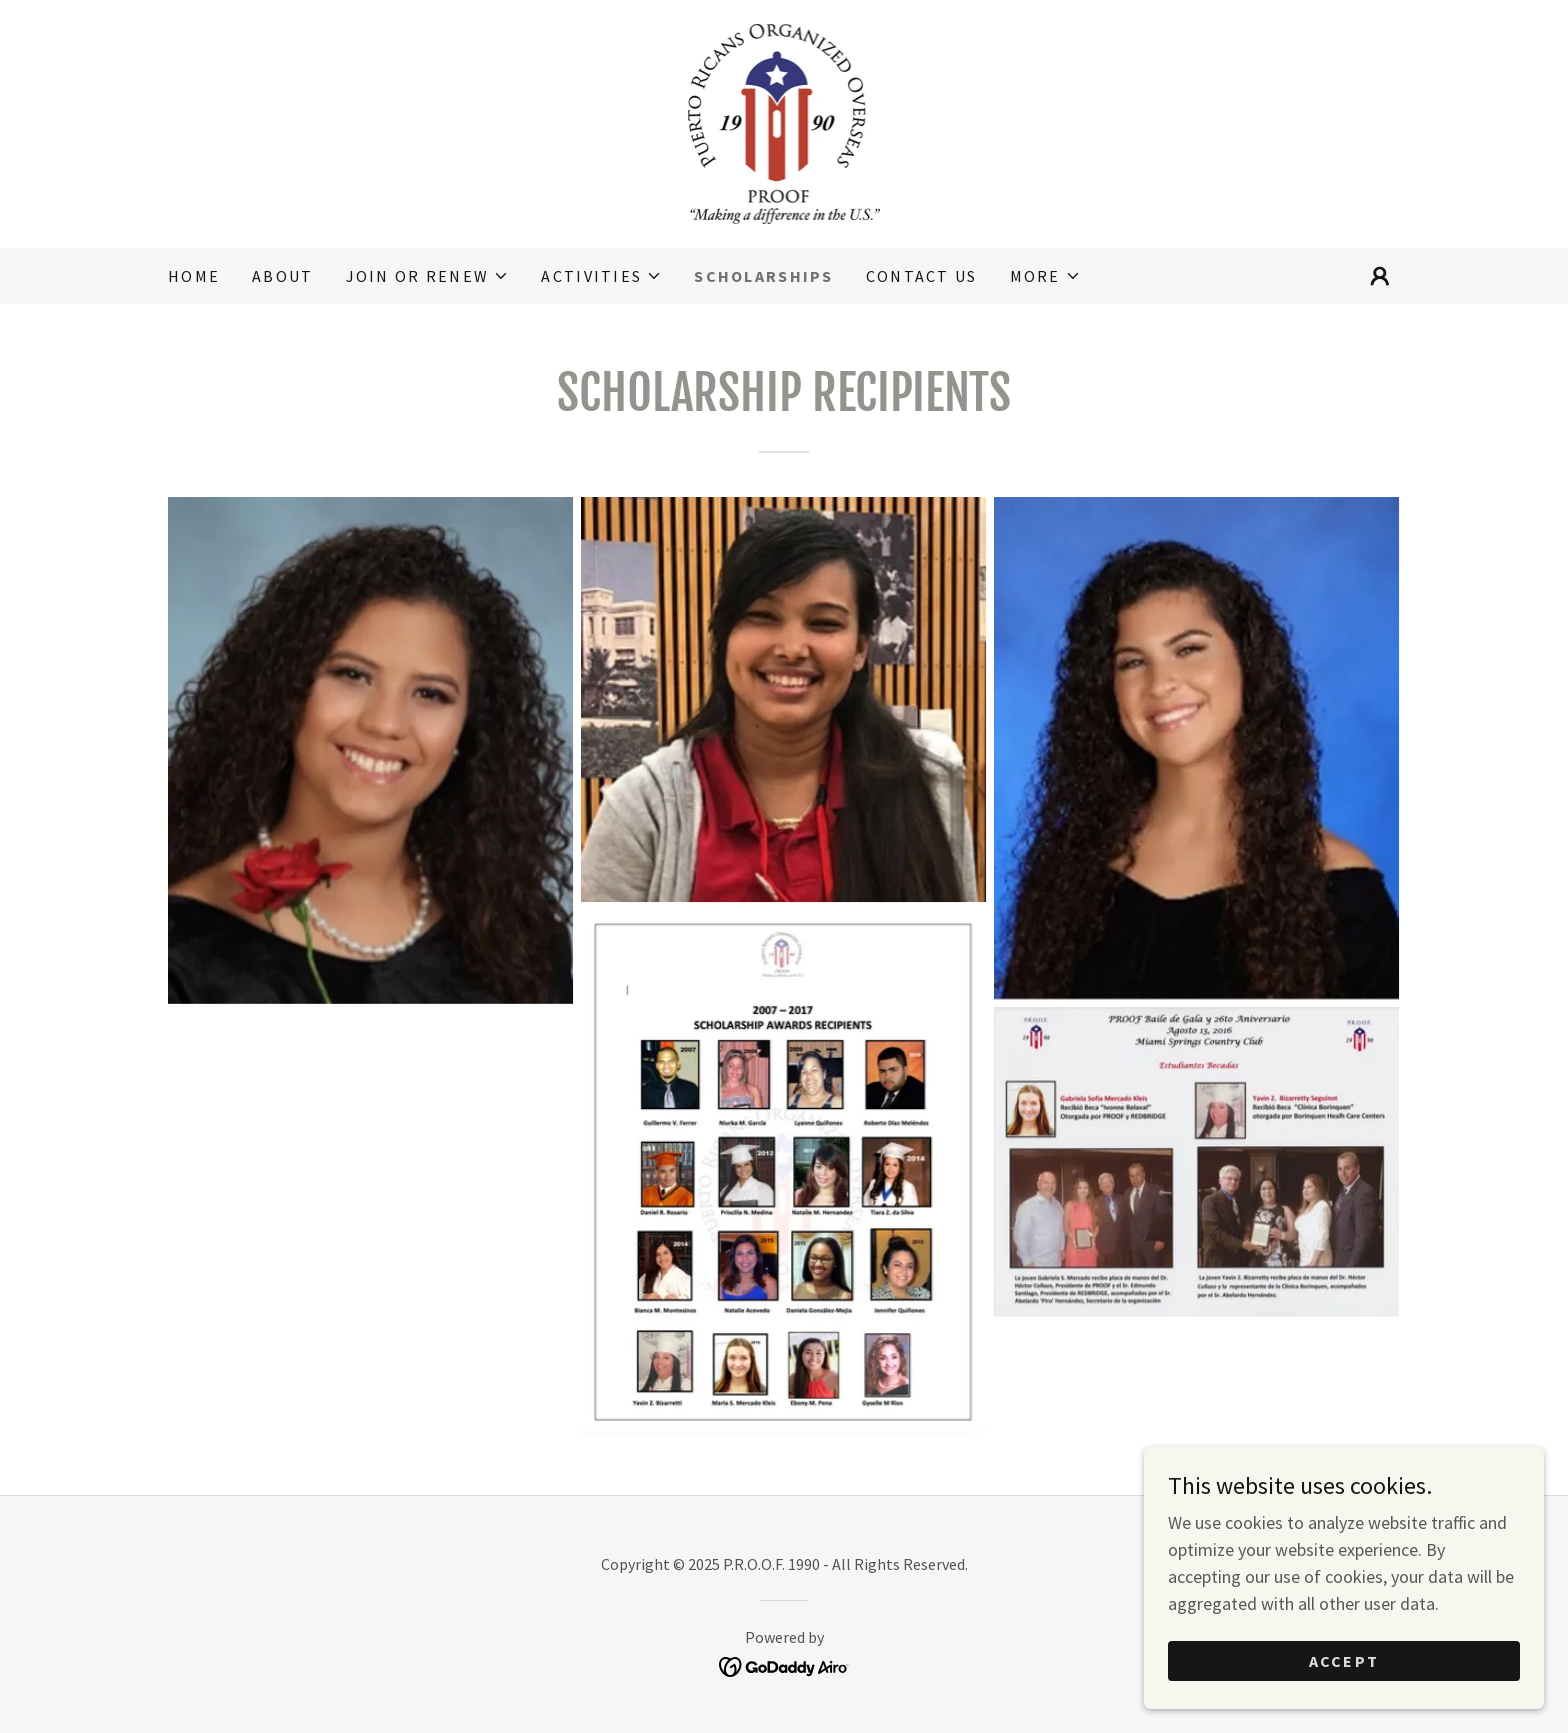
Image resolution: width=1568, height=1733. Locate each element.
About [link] (282, 276)
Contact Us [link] (922, 276)
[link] (784, 121)
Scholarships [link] (763, 276)
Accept (1344, 1661)
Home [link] (194, 276)
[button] (428, 276)
